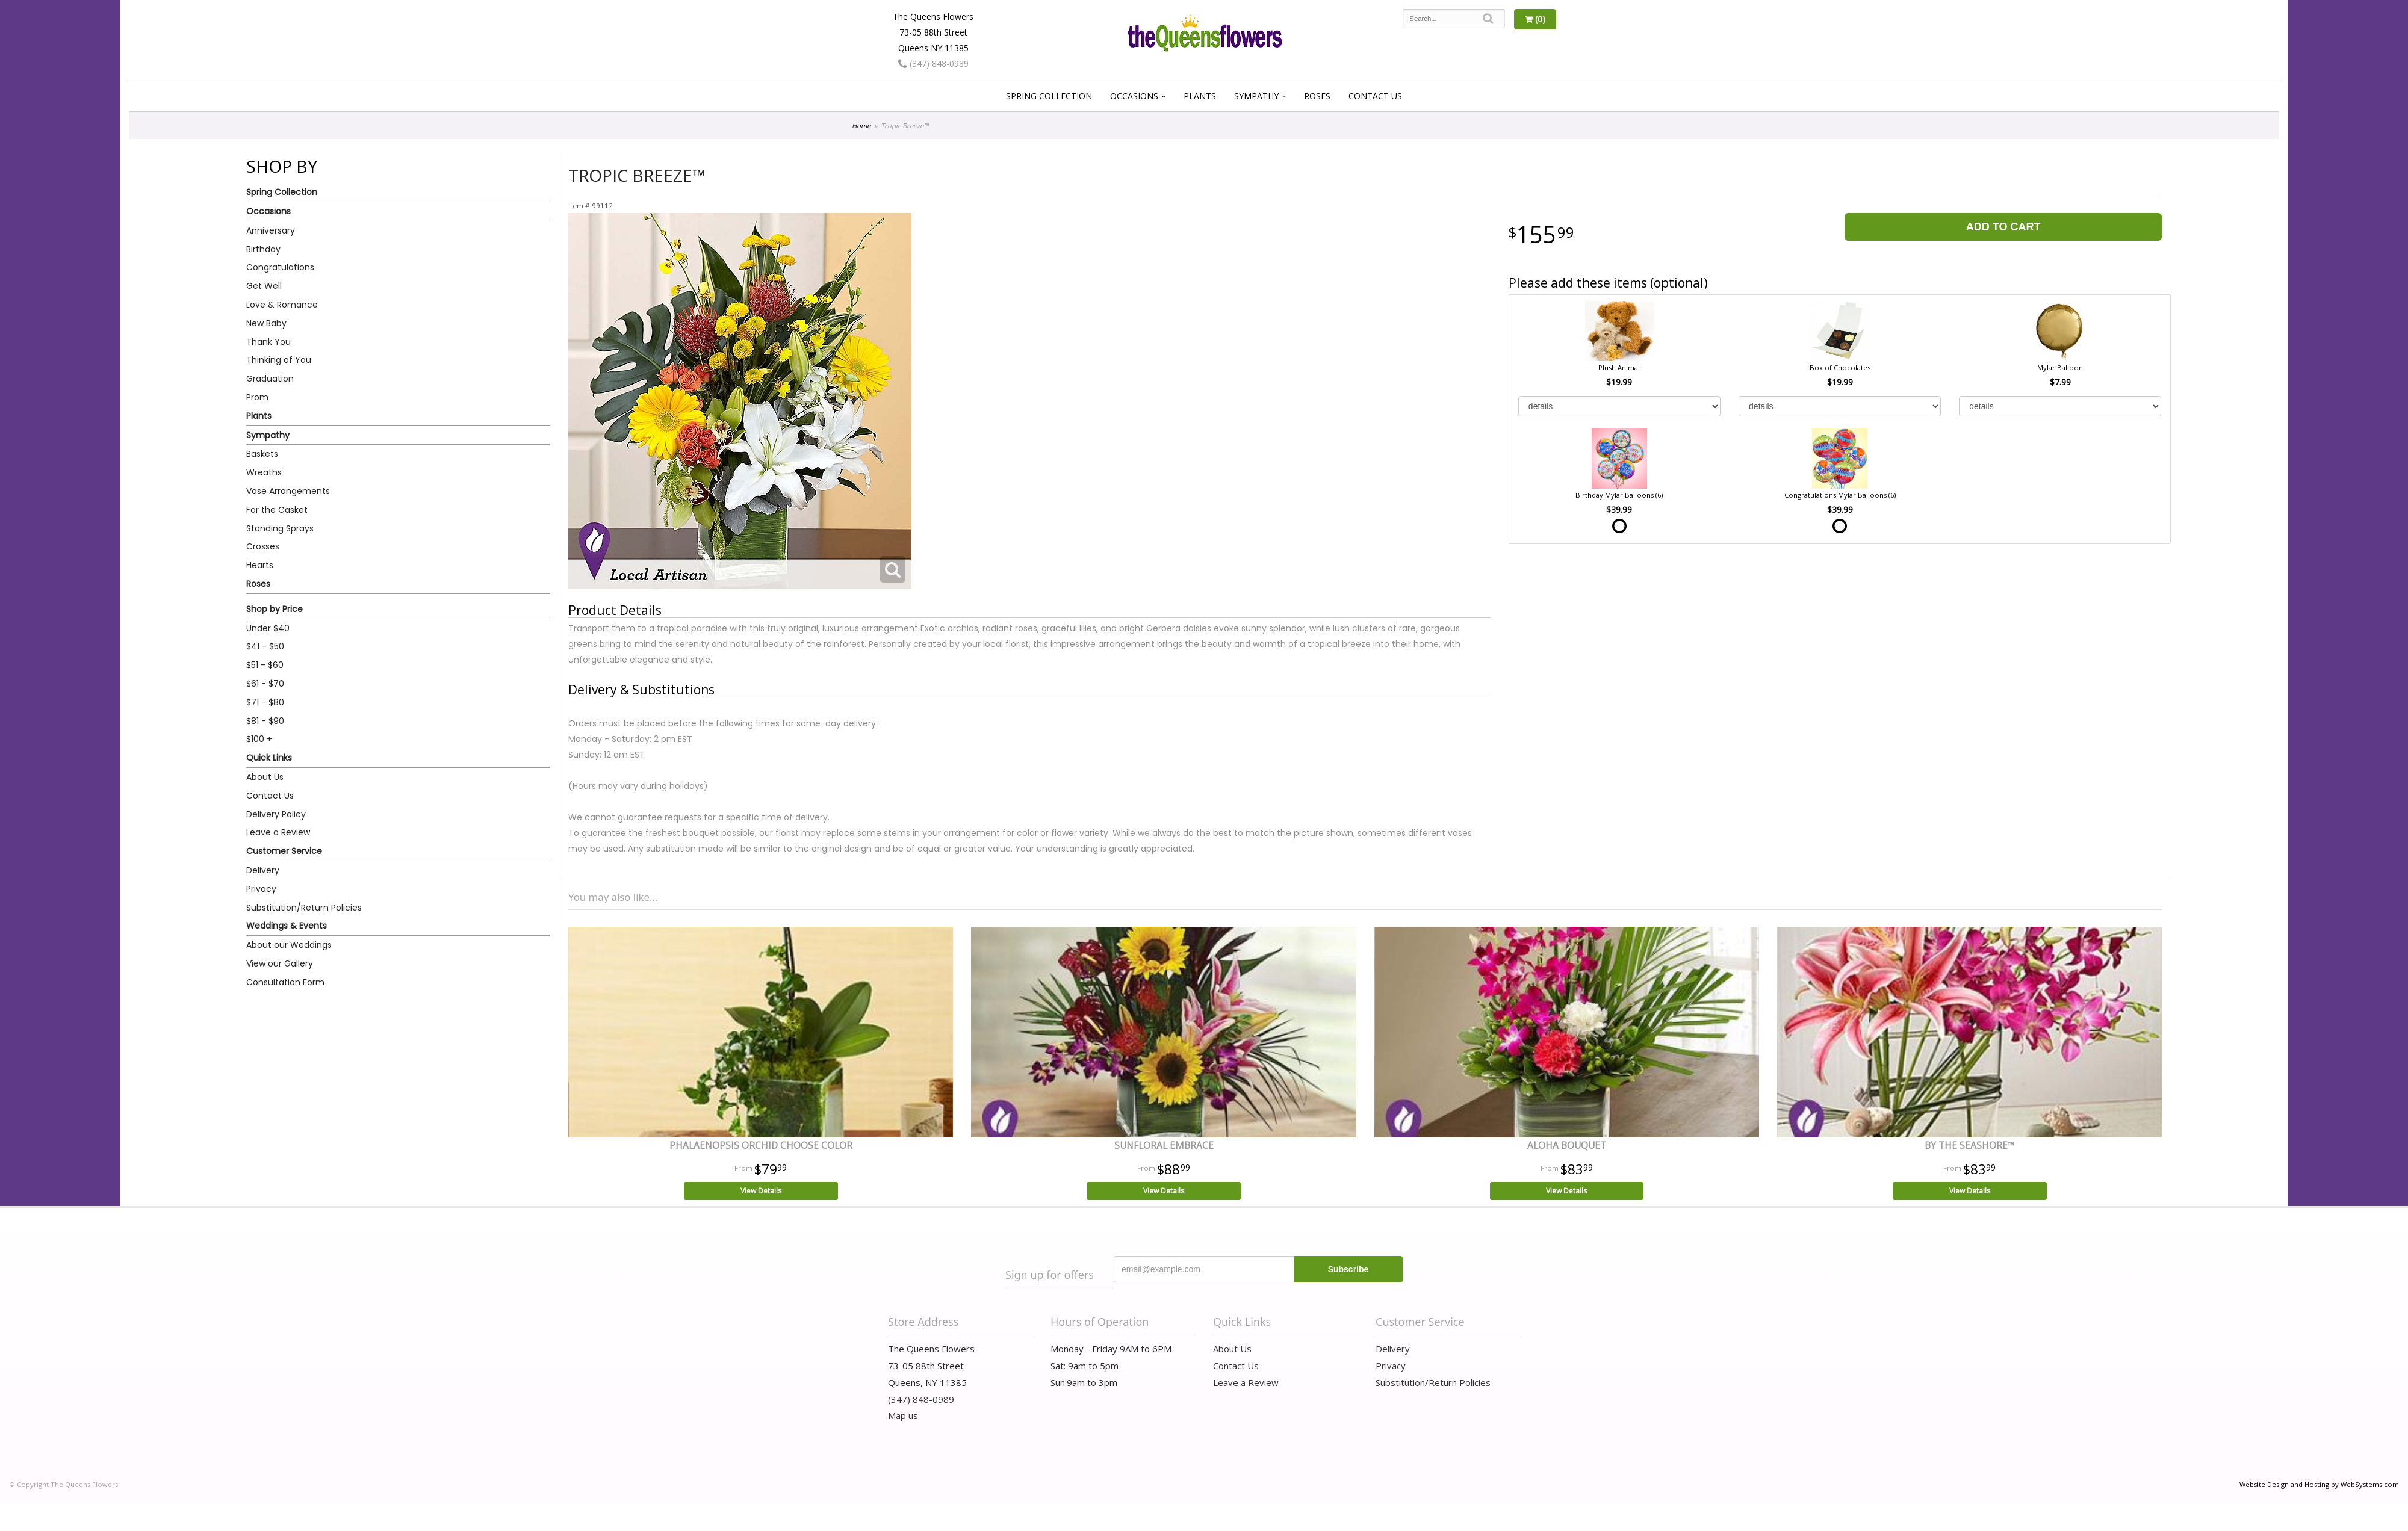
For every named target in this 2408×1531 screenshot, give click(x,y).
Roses (1317, 96)
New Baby (266, 323)
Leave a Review (278, 832)
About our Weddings (289, 945)
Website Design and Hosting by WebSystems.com (2319, 1484)
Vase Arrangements (288, 491)
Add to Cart (2003, 227)
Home (861, 125)
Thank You (268, 342)
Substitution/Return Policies (304, 908)
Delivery (262, 870)
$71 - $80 (265, 702)
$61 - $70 (265, 684)
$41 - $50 (265, 646)
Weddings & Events (286, 926)
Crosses (262, 546)
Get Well (264, 286)
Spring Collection (1049, 96)
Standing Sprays (280, 528)
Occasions (1134, 96)
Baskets (262, 454)
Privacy (261, 889)
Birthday (263, 249)
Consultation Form (285, 982)
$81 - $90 (265, 721)
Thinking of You (278, 360)
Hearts (259, 565)
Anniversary (270, 230)
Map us (903, 1415)
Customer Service (284, 851)
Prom (257, 397)
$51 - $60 (265, 665)
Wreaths (264, 472)
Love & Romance (282, 304)
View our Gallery (279, 963)
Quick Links (269, 758)
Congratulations (280, 267)
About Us (265, 777)
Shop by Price (274, 609)
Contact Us (1375, 96)
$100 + (259, 739)
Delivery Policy (276, 814)
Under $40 (268, 628)
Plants (1200, 96)
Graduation (270, 379)
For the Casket (277, 510)
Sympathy (1256, 96)
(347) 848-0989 (933, 63)
